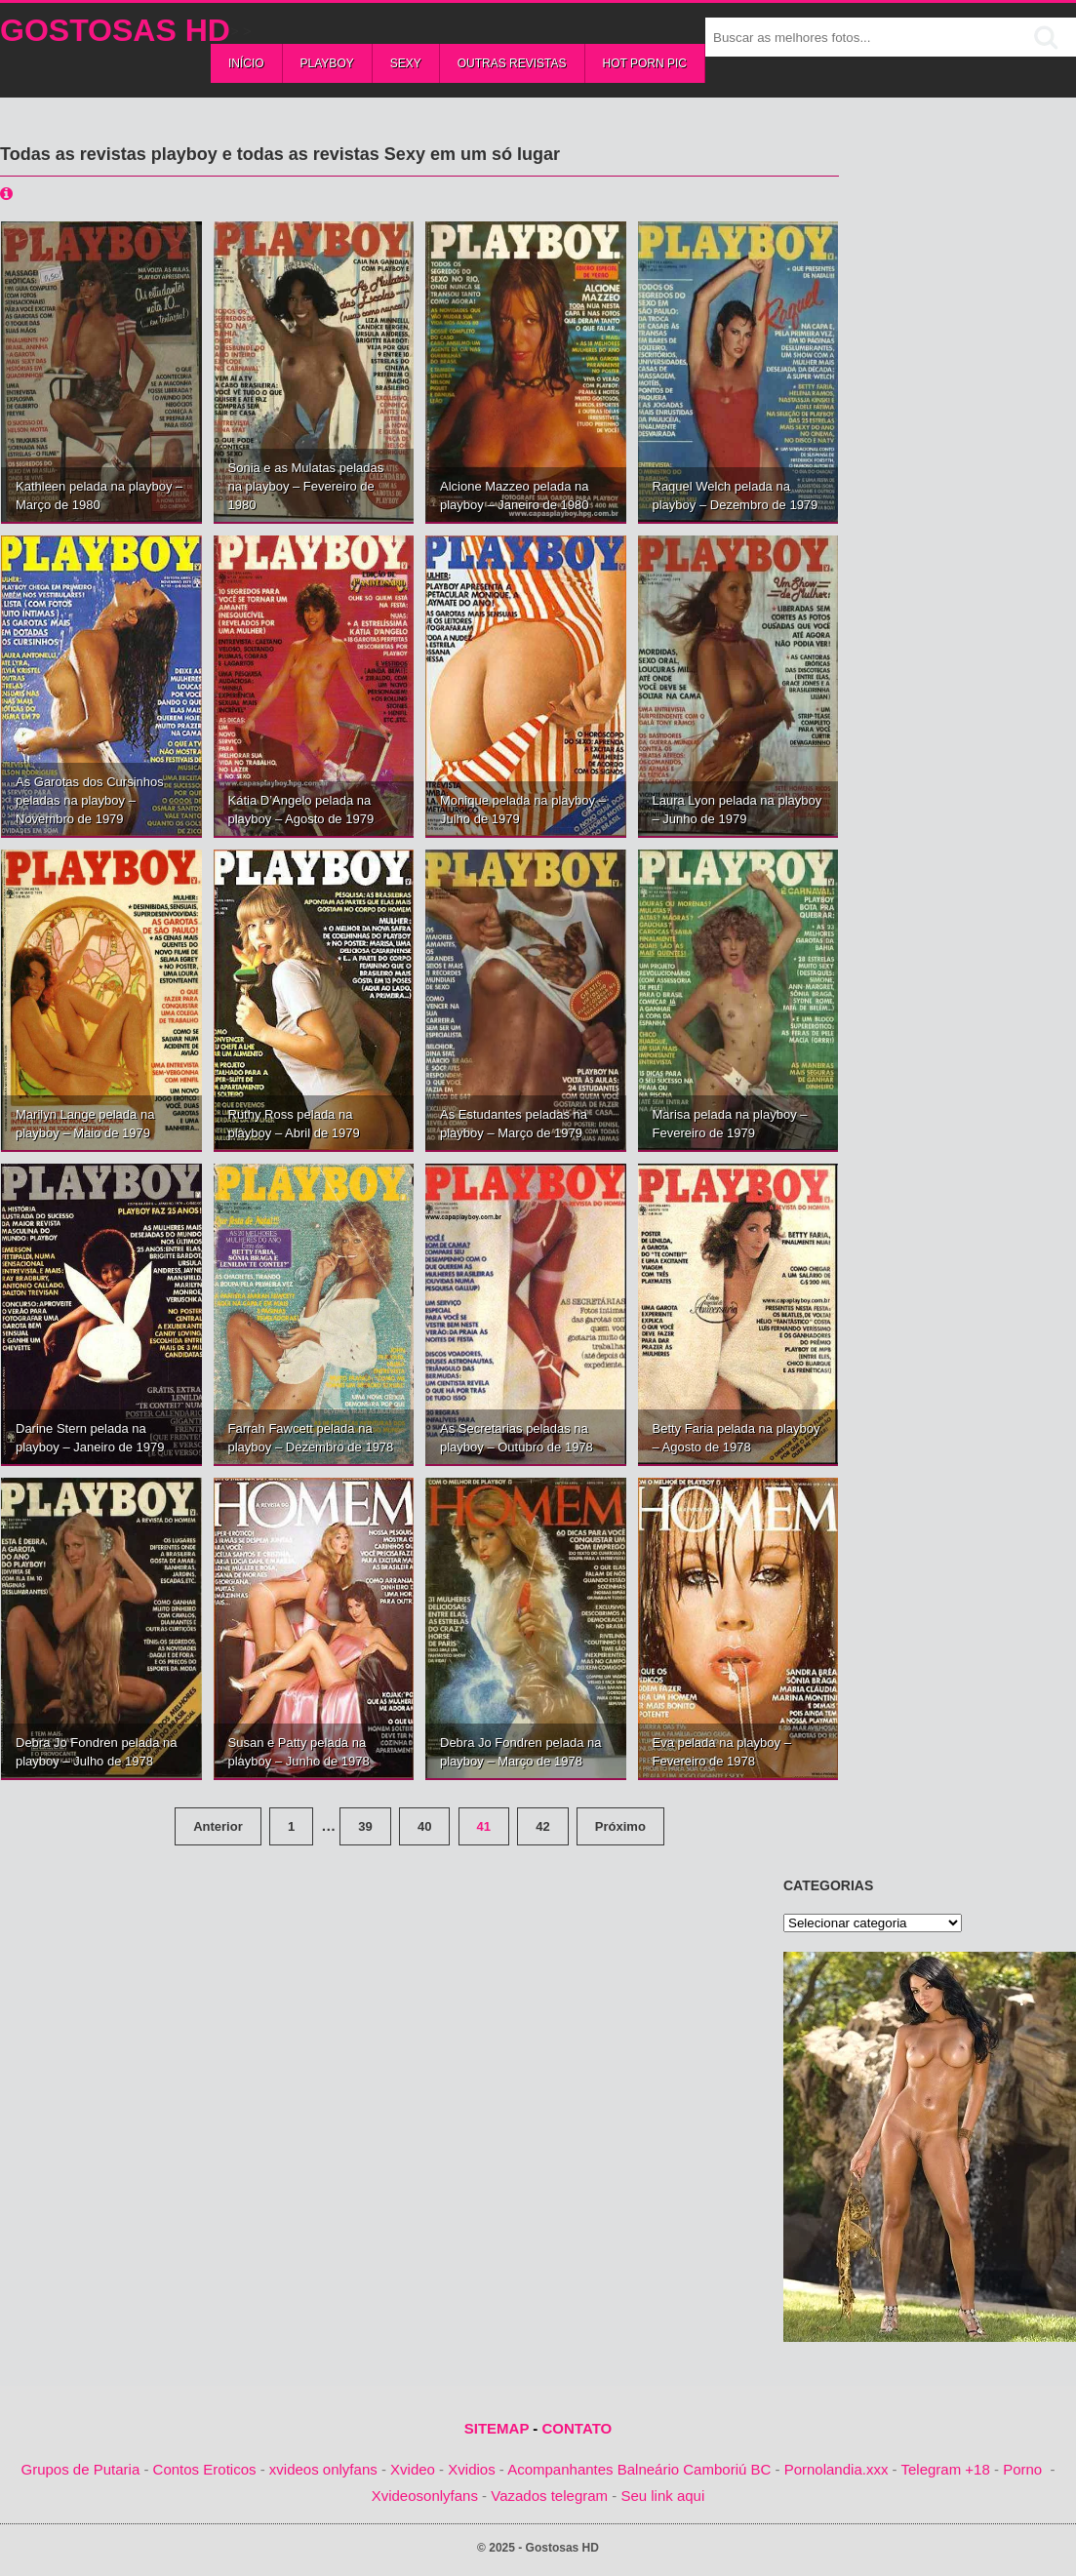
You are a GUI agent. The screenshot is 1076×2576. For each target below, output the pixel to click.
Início (246, 63)
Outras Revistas (512, 63)
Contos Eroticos (205, 2469)
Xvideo (412, 2469)
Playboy (327, 63)
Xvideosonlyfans (425, 2495)
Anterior (218, 1826)
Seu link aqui (662, 2495)
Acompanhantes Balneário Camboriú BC (639, 2469)
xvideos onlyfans (323, 2469)
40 (424, 1826)
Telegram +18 (944, 2469)
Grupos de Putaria (80, 2469)
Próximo (620, 1826)
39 (365, 1826)
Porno (1022, 2469)
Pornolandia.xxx (836, 2469)
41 (484, 1826)
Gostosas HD (115, 30)
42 (542, 1826)
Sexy (405, 63)
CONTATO (577, 2428)
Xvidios (471, 2469)
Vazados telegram (549, 2495)
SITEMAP (496, 2428)
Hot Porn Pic (645, 63)
